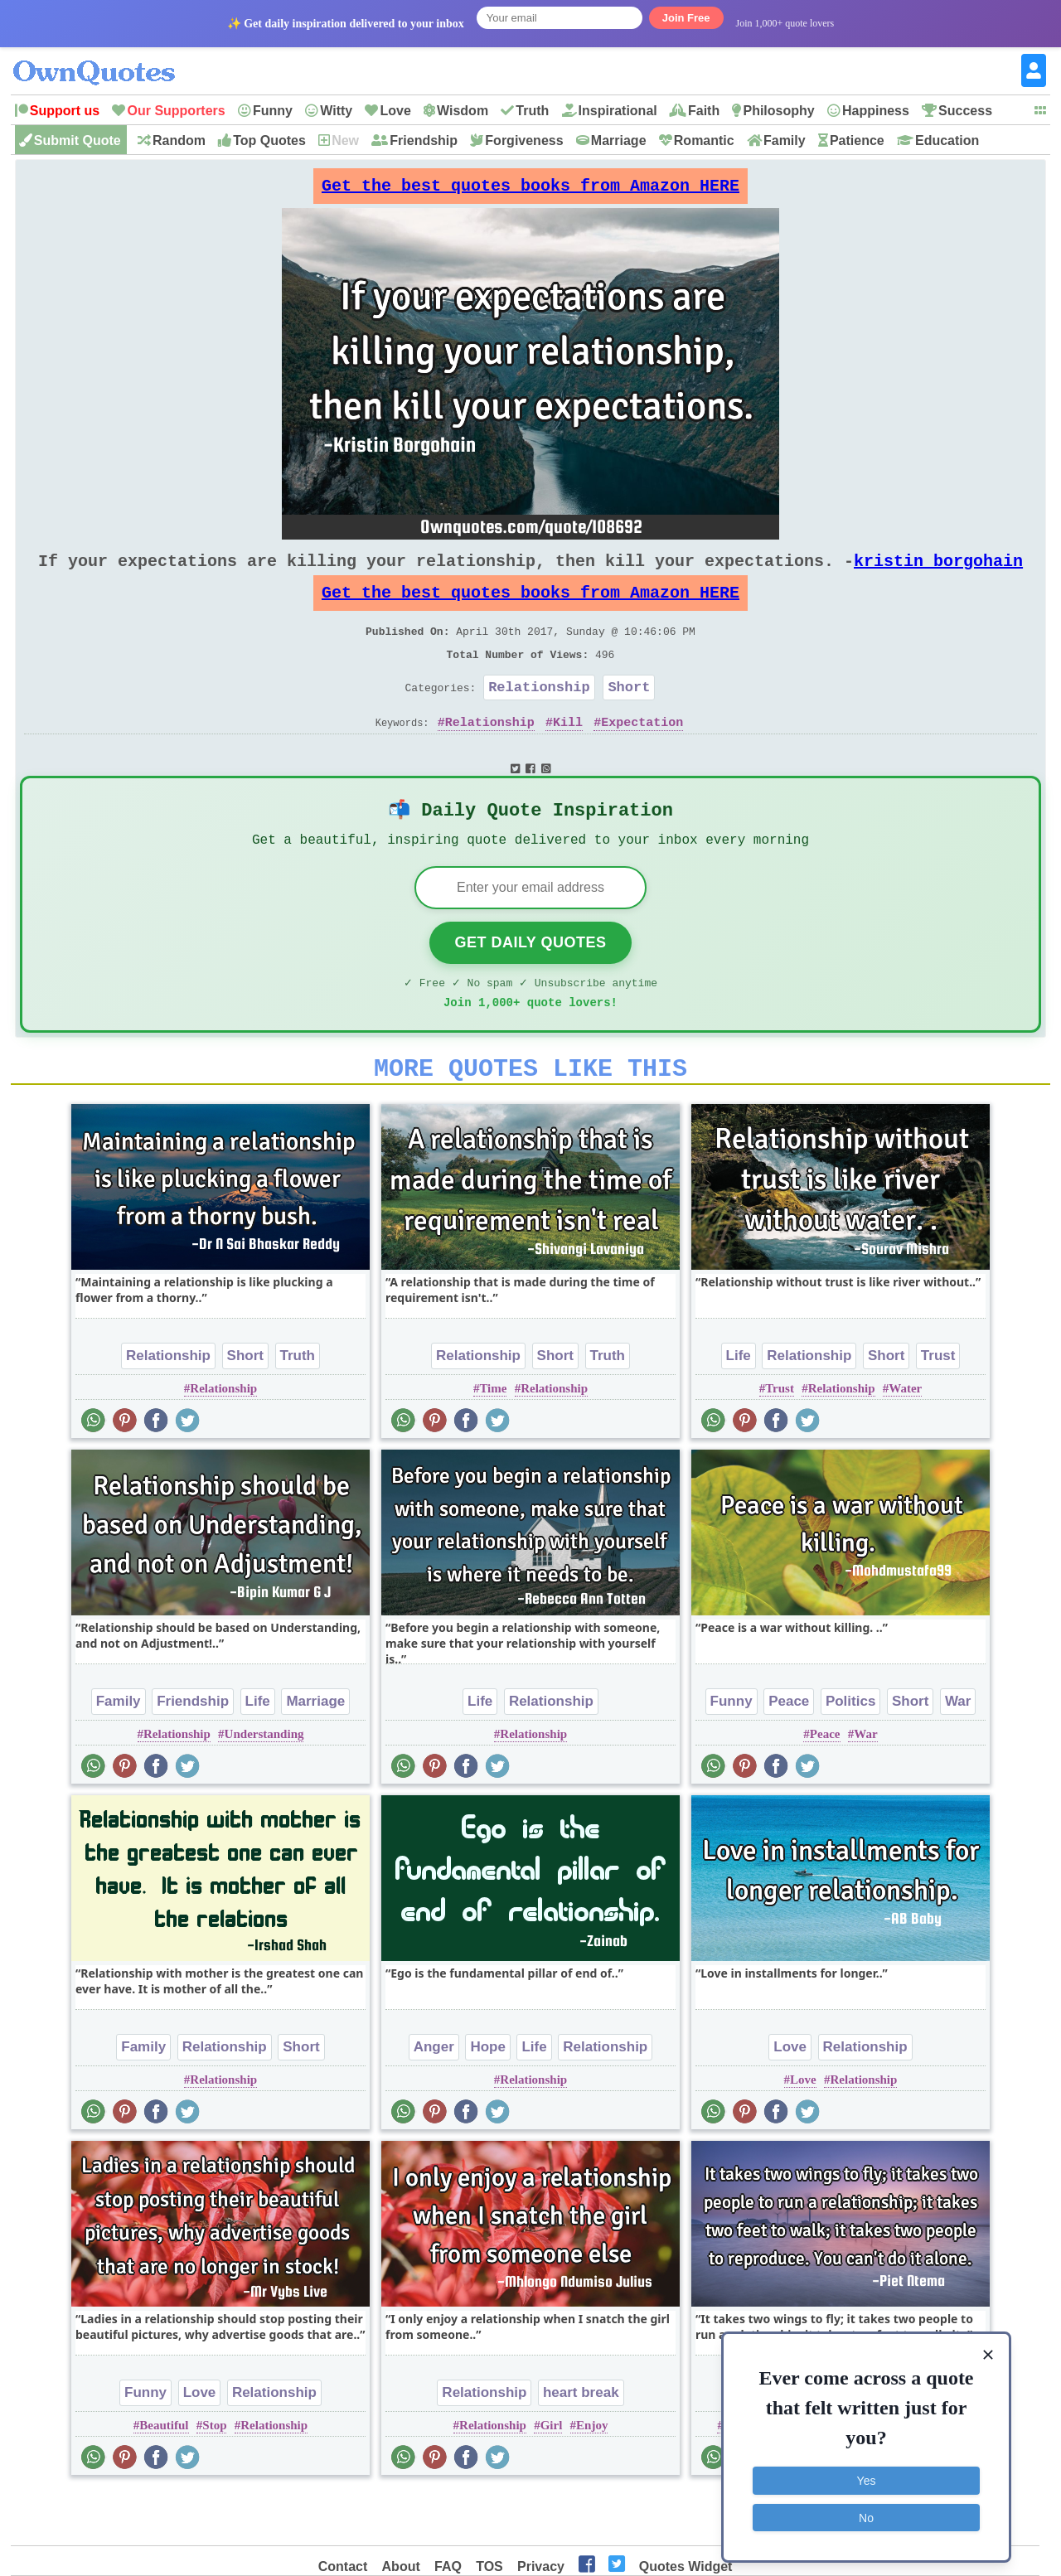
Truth (532, 111)
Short (629, 716)
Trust (938, 1407)
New (345, 140)
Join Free (686, 18)
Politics (850, 1752)
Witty (336, 111)
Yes (866, 2477)
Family (784, 140)
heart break (581, 2444)
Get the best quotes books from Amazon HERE (530, 190)
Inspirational (618, 111)
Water (905, 1439)
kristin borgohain (938, 574)
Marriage (619, 140)
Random (179, 140)
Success (965, 111)
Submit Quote (77, 140)
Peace (788, 1752)
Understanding (264, 1785)
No (866, 2513)
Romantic (704, 140)
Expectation (642, 755)
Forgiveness (524, 140)
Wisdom (462, 111)
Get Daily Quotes (530, 984)
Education (947, 140)
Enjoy (592, 2476)
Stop (214, 2476)
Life (738, 1407)
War (958, 1752)
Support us (64, 111)
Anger (434, 2098)
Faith (703, 111)
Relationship (538, 716)
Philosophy (778, 111)
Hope (488, 2098)
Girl (551, 2476)
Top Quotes (269, 140)
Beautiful (163, 2476)
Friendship (424, 140)
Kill (568, 755)
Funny (273, 111)
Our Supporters (176, 111)
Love (395, 111)
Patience (857, 140)
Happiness (875, 111)
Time (492, 1439)
